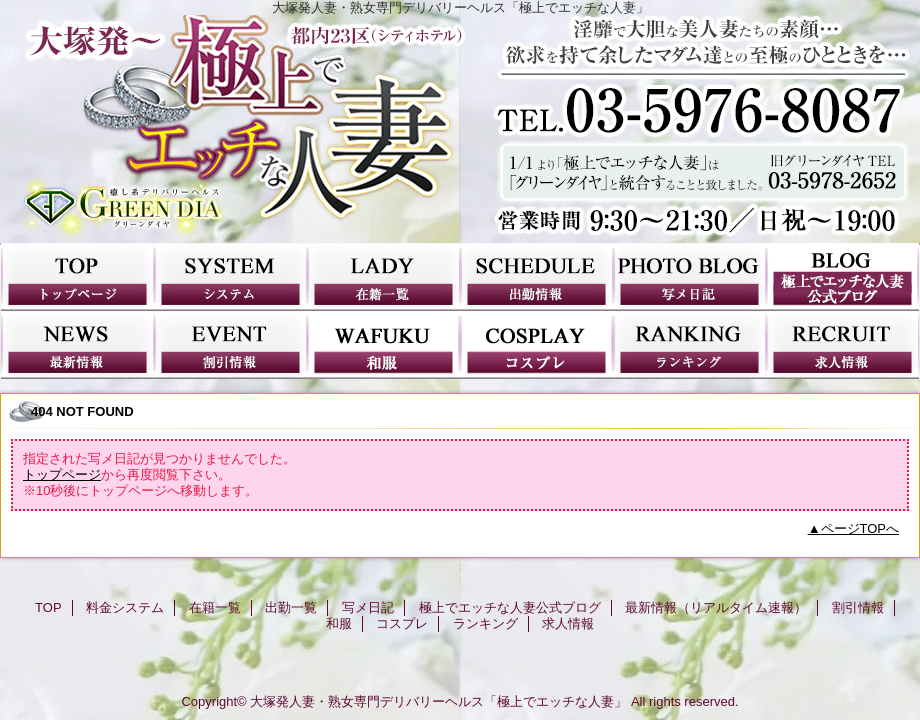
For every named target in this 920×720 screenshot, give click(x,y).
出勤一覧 (536, 277)
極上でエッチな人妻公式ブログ (842, 277)
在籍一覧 (383, 277)
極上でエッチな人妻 (460, 129)
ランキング (689, 345)
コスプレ (536, 345)
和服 (383, 345)
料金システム (230, 277)
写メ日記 (689, 277)
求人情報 (842, 345)
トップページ (62, 474)
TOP (77, 277)
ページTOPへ (860, 528)
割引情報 (230, 345)
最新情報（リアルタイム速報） (77, 345)
